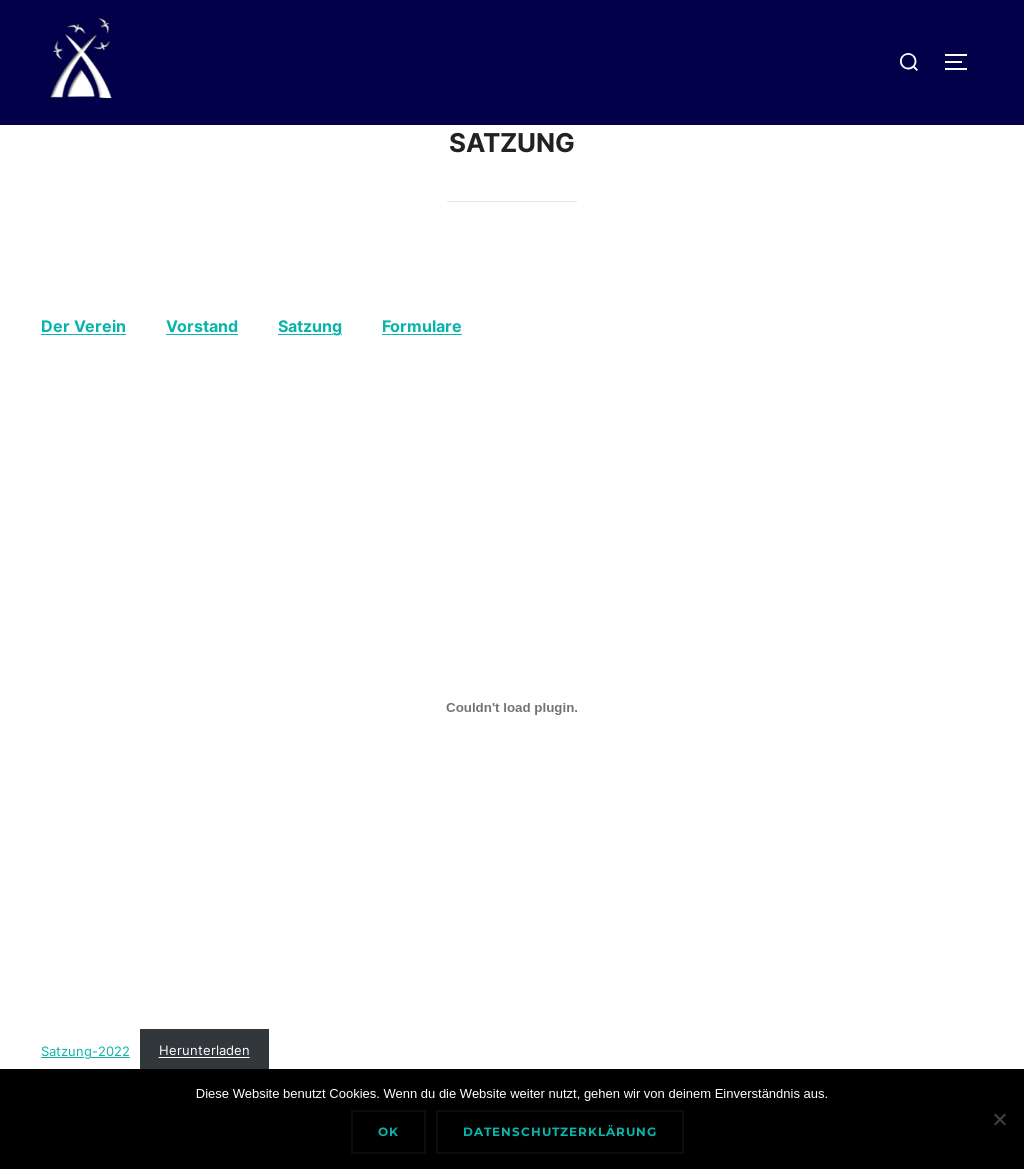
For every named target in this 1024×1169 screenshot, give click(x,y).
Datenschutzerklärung (560, 1131)
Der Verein (83, 326)
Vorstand (202, 326)
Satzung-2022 (85, 1050)
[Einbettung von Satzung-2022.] (512, 708)
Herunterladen (204, 1050)
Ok (388, 1131)
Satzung (310, 326)
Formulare (422, 326)
